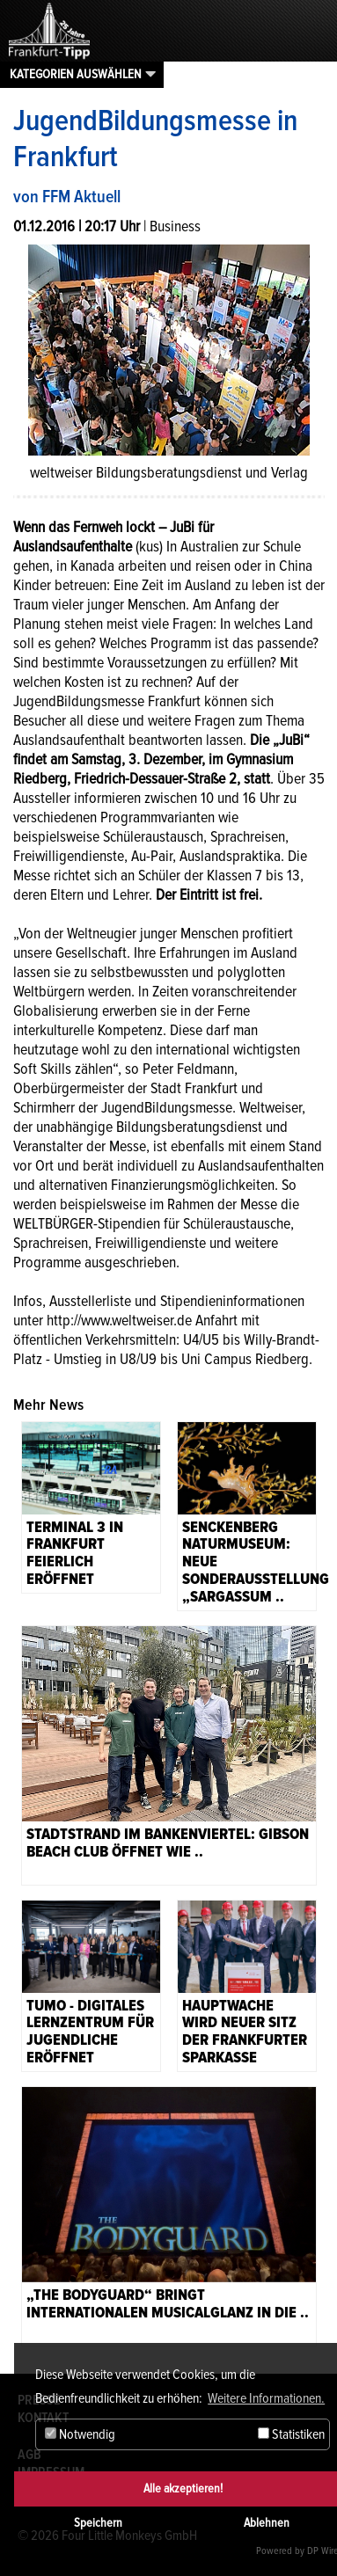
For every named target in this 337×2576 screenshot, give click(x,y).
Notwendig (80, 2434)
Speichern (98, 2522)
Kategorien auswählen (76, 74)
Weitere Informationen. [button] (266, 2398)
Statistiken (291, 2434)
